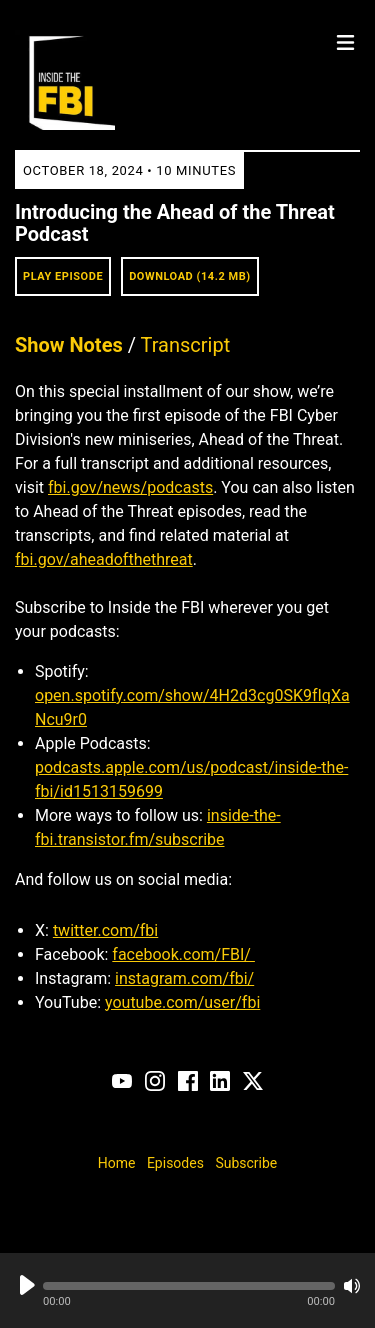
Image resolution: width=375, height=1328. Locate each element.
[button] (189, 1286)
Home (117, 1163)
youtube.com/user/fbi (182, 1002)
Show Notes (69, 345)
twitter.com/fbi (105, 930)
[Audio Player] (187, 1290)
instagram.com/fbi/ (184, 978)
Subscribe (246, 1163)
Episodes (175, 1163)
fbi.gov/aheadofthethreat (104, 559)
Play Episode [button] (63, 276)
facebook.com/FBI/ (183, 954)
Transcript (186, 345)
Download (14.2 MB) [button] (190, 276)
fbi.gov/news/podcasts (130, 487)
